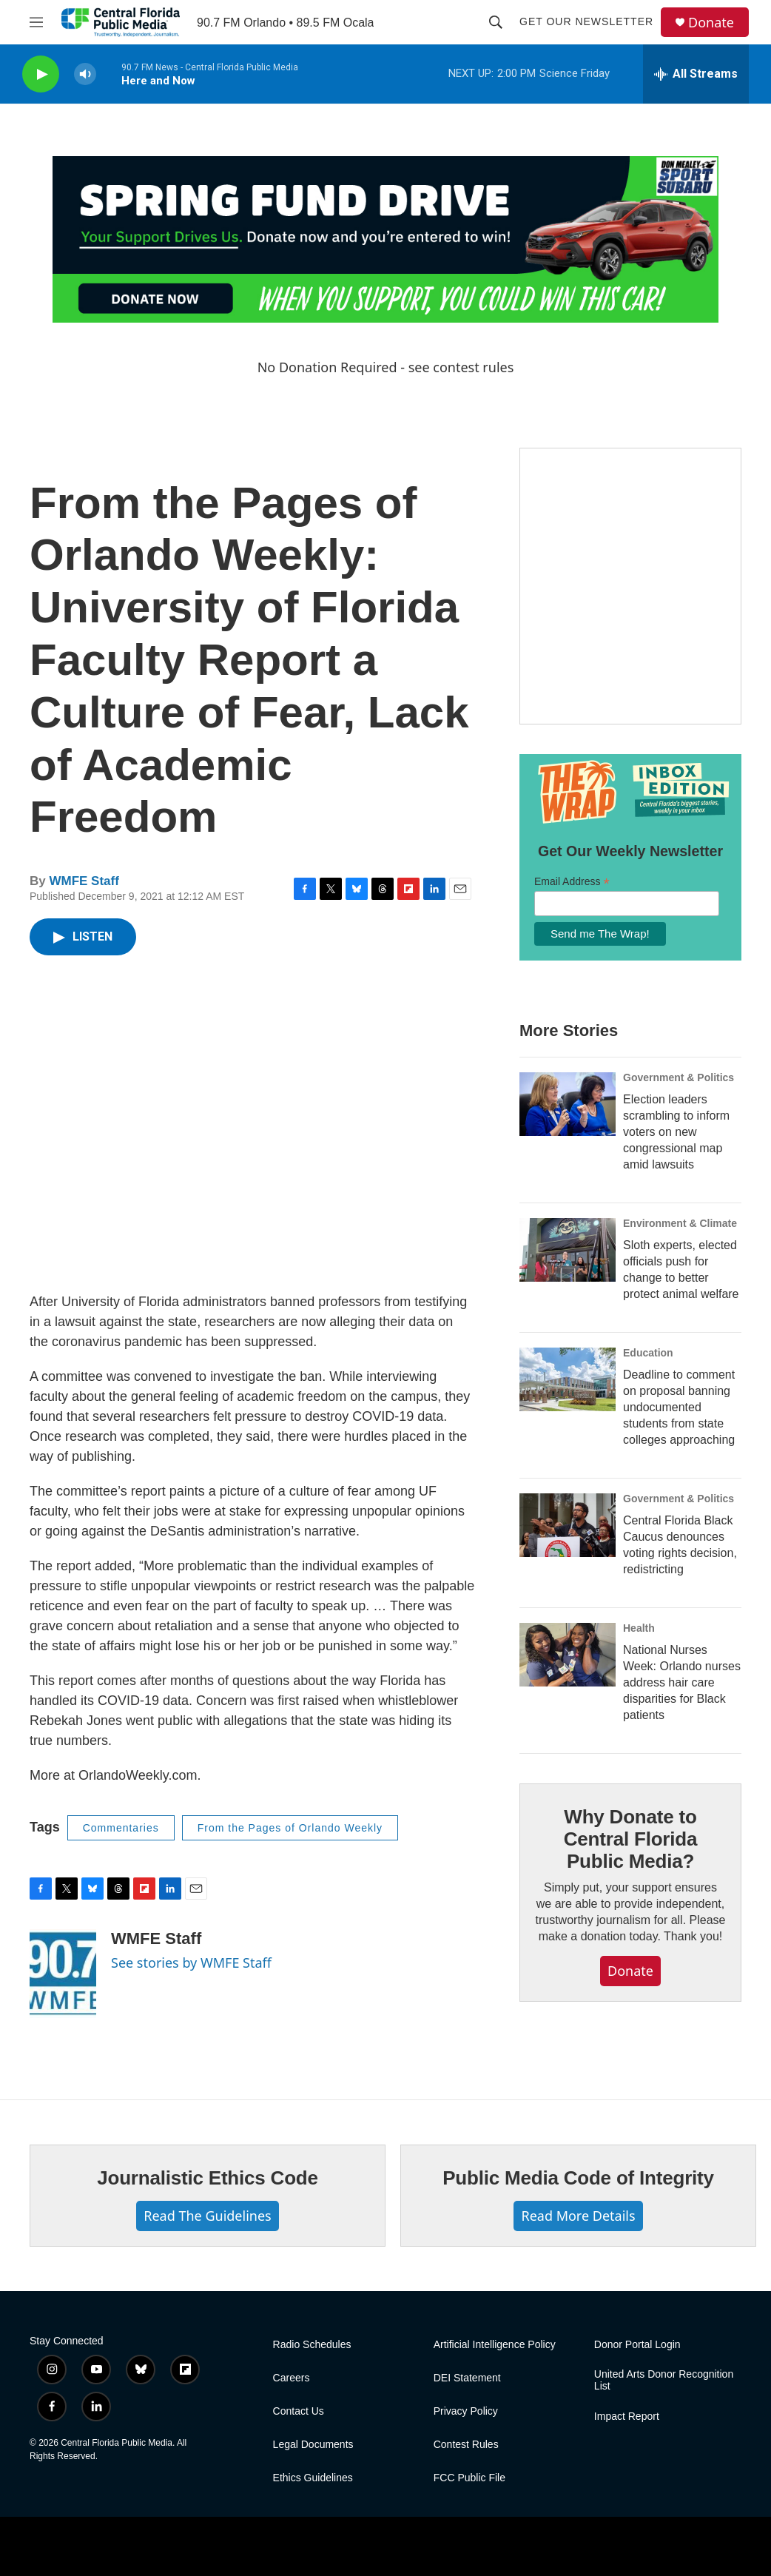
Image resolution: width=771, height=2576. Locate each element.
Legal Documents (313, 2444)
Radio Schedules (312, 2344)
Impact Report (626, 2416)
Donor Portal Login (637, 2344)
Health (639, 1628)
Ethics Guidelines (313, 2477)
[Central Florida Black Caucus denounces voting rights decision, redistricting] (567, 1525)
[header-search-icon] (496, 22)
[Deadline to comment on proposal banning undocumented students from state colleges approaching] (567, 1379)
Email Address (572, 882)
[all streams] (696, 74)
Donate (711, 22)
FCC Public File (469, 2477)
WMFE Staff (83, 881)
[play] (41, 74)
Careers (291, 2378)
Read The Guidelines (207, 2215)
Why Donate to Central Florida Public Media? (630, 1839)
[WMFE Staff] (63, 1973)
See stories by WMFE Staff (191, 1962)
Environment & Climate (680, 1223)
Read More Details (578, 2215)
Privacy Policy (466, 2411)
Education (648, 1353)
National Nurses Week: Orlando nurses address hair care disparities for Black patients (682, 1682)
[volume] (85, 74)
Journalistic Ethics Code (207, 2178)
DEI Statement (467, 2378)
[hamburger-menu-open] (36, 22)
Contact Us (298, 2411)
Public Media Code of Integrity (578, 2178)
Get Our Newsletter (586, 21)
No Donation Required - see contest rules (385, 367)
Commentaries (121, 1828)
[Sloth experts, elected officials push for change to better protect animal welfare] (567, 1250)
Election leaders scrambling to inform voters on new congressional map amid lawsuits (676, 1132)
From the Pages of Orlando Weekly (290, 1828)
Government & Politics (678, 1077)
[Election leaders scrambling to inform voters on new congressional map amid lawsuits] (567, 1104)
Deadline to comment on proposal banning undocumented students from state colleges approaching (679, 1407)
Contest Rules (466, 2444)
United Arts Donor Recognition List (663, 2380)
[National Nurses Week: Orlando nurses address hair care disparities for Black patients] (567, 1654)
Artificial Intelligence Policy (495, 2344)
